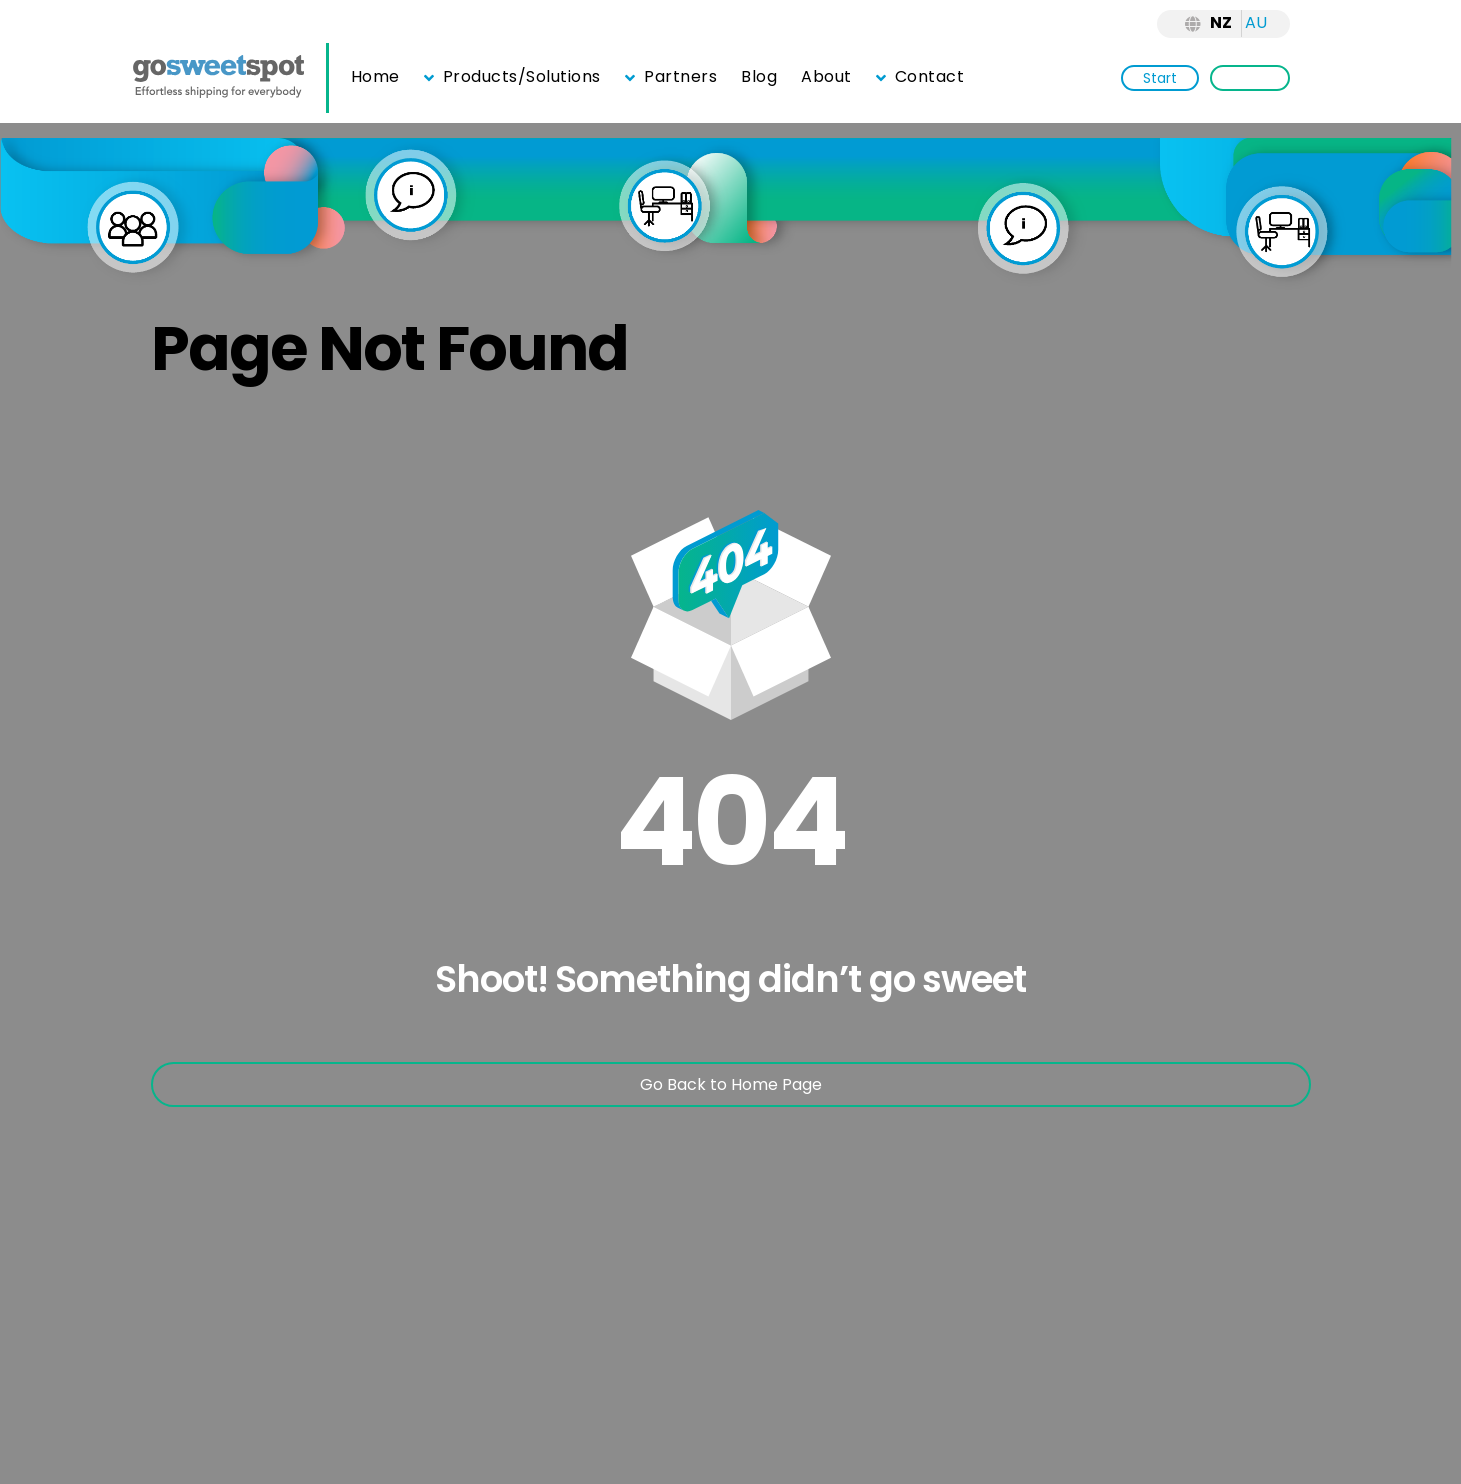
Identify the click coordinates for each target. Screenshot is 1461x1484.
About (826, 76)
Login (1250, 78)
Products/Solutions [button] (512, 76)
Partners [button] (671, 76)
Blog (759, 76)
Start (1160, 78)
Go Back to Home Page (731, 1084)
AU (1256, 22)
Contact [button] (920, 76)
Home (375, 76)
